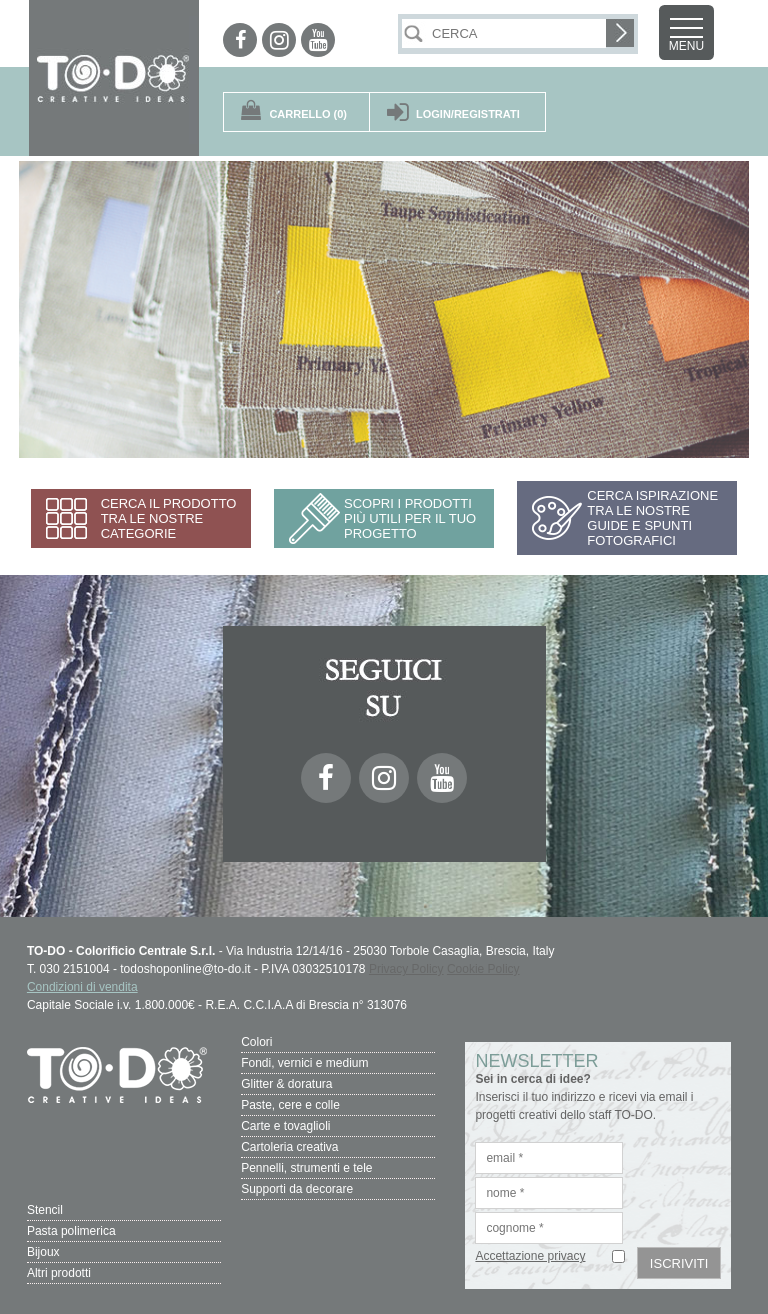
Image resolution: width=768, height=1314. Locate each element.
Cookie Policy (483, 969)
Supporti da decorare (297, 1189)
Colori (256, 1042)
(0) (308, 114)
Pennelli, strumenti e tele (306, 1168)
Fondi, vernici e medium (304, 1063)
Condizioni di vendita (82, 987)
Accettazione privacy (530, 1256)
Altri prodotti (59, 1273)
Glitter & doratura (286, 1084)
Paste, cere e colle (290, 1105)
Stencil (45, 1210)
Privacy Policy (406, 969)
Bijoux (43, 1252)
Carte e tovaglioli (285, 1126)
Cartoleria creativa (289, 1147)
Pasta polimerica (71, 1231)
